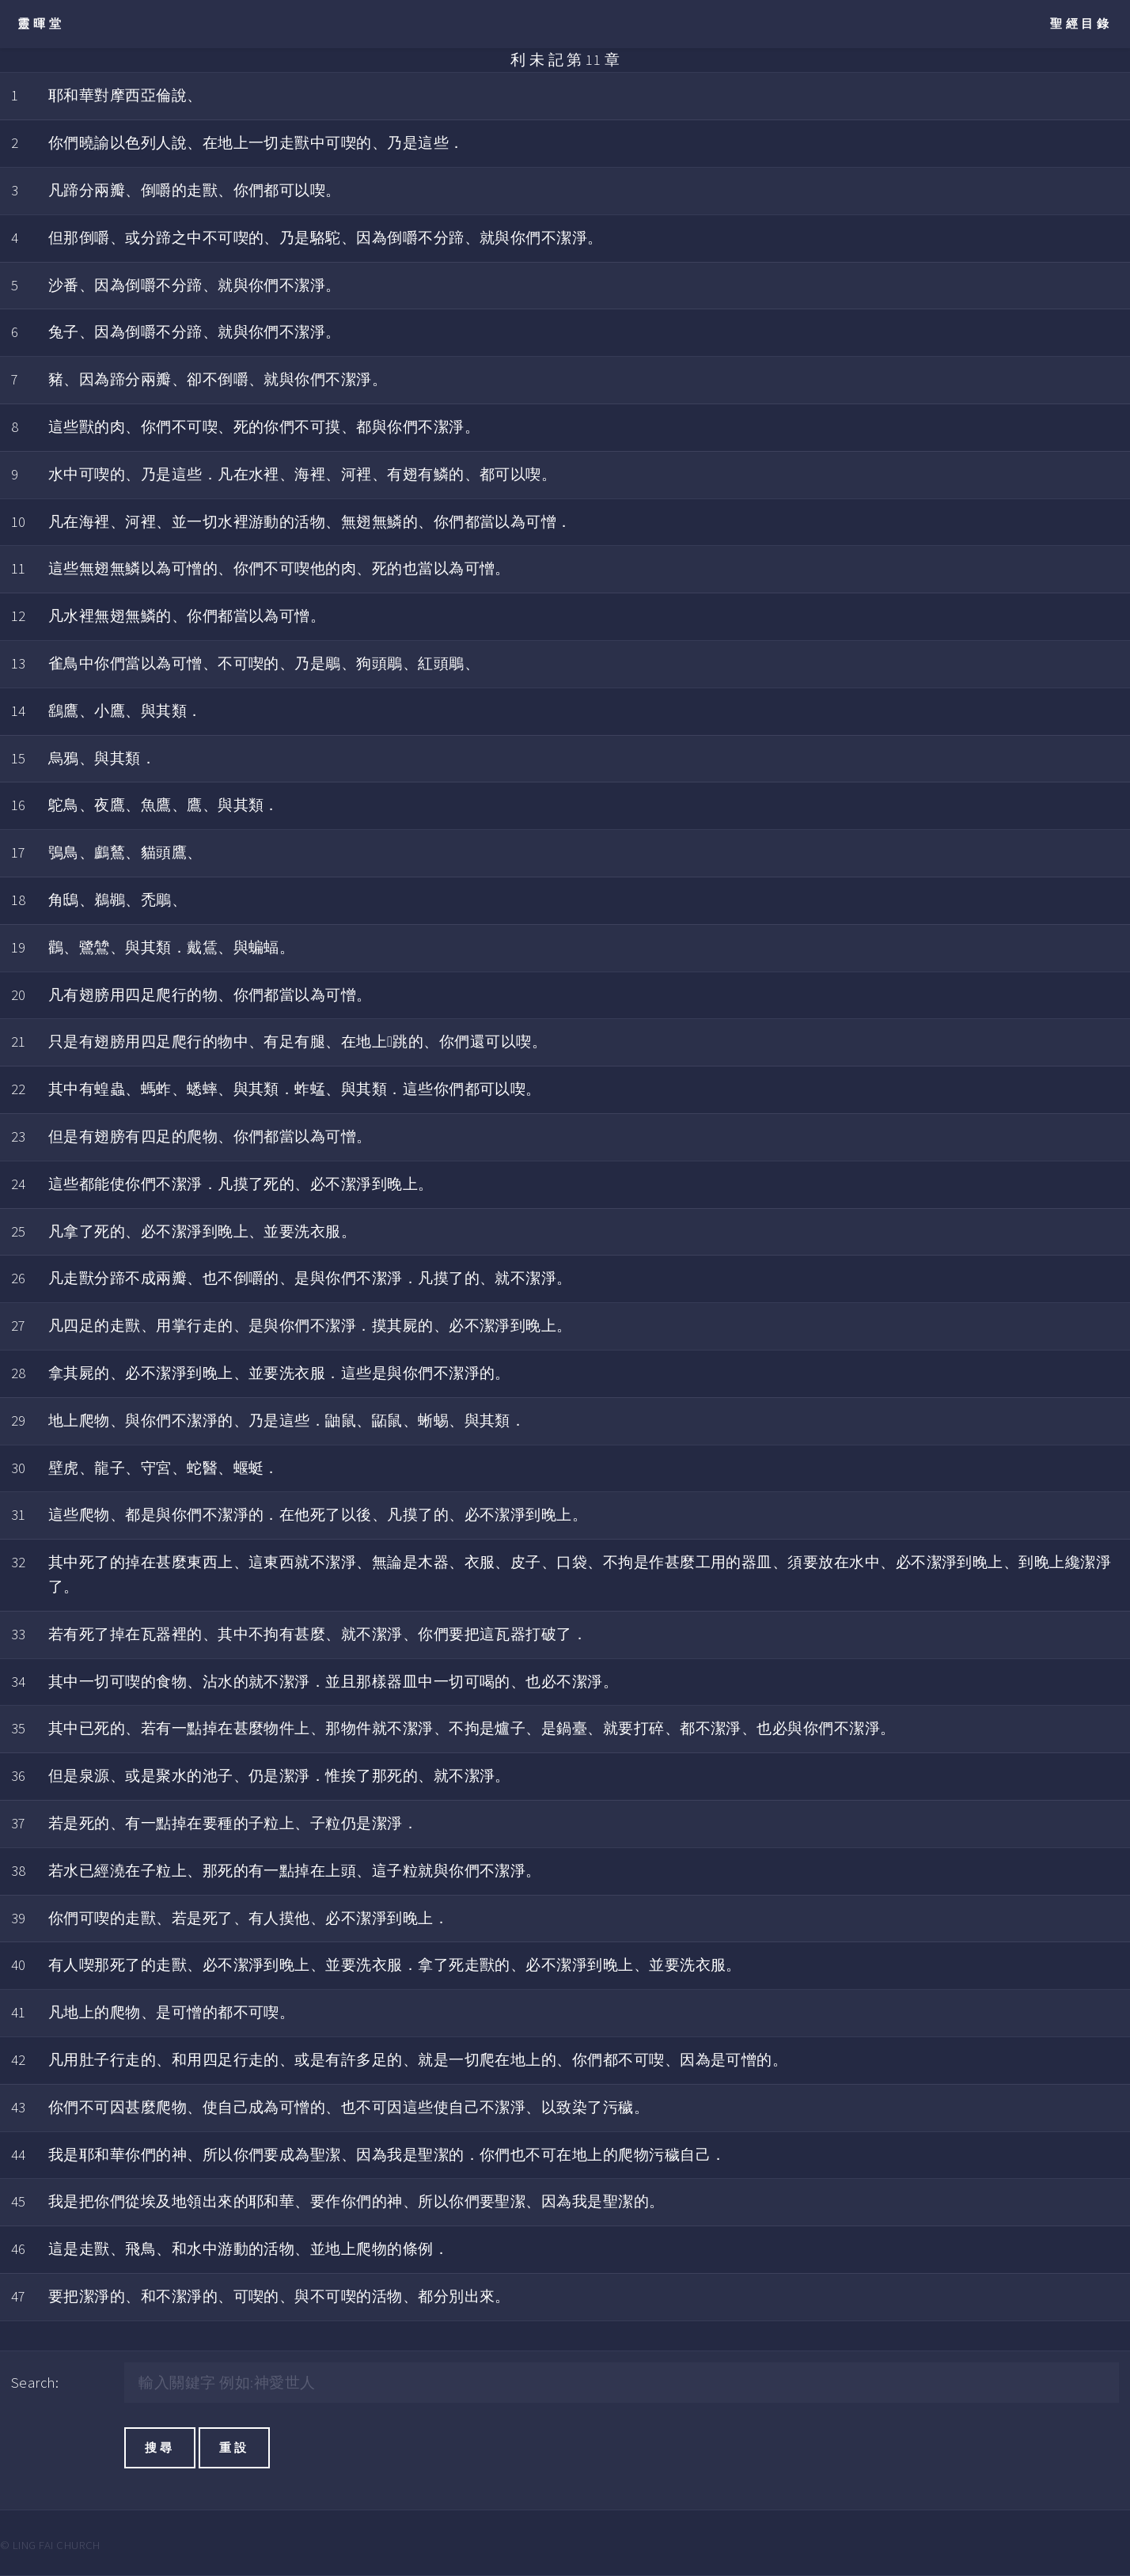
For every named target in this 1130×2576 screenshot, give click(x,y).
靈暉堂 (40, 23)
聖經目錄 (1081, 23)
